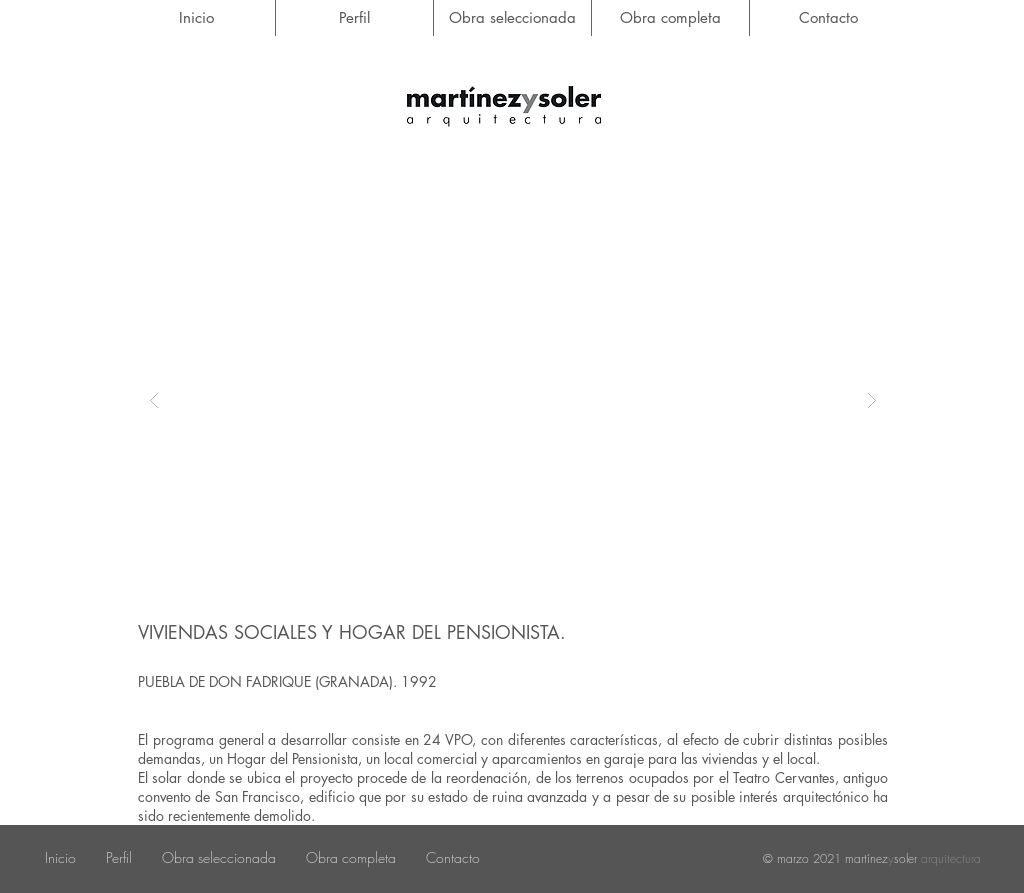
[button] (513, 400)
